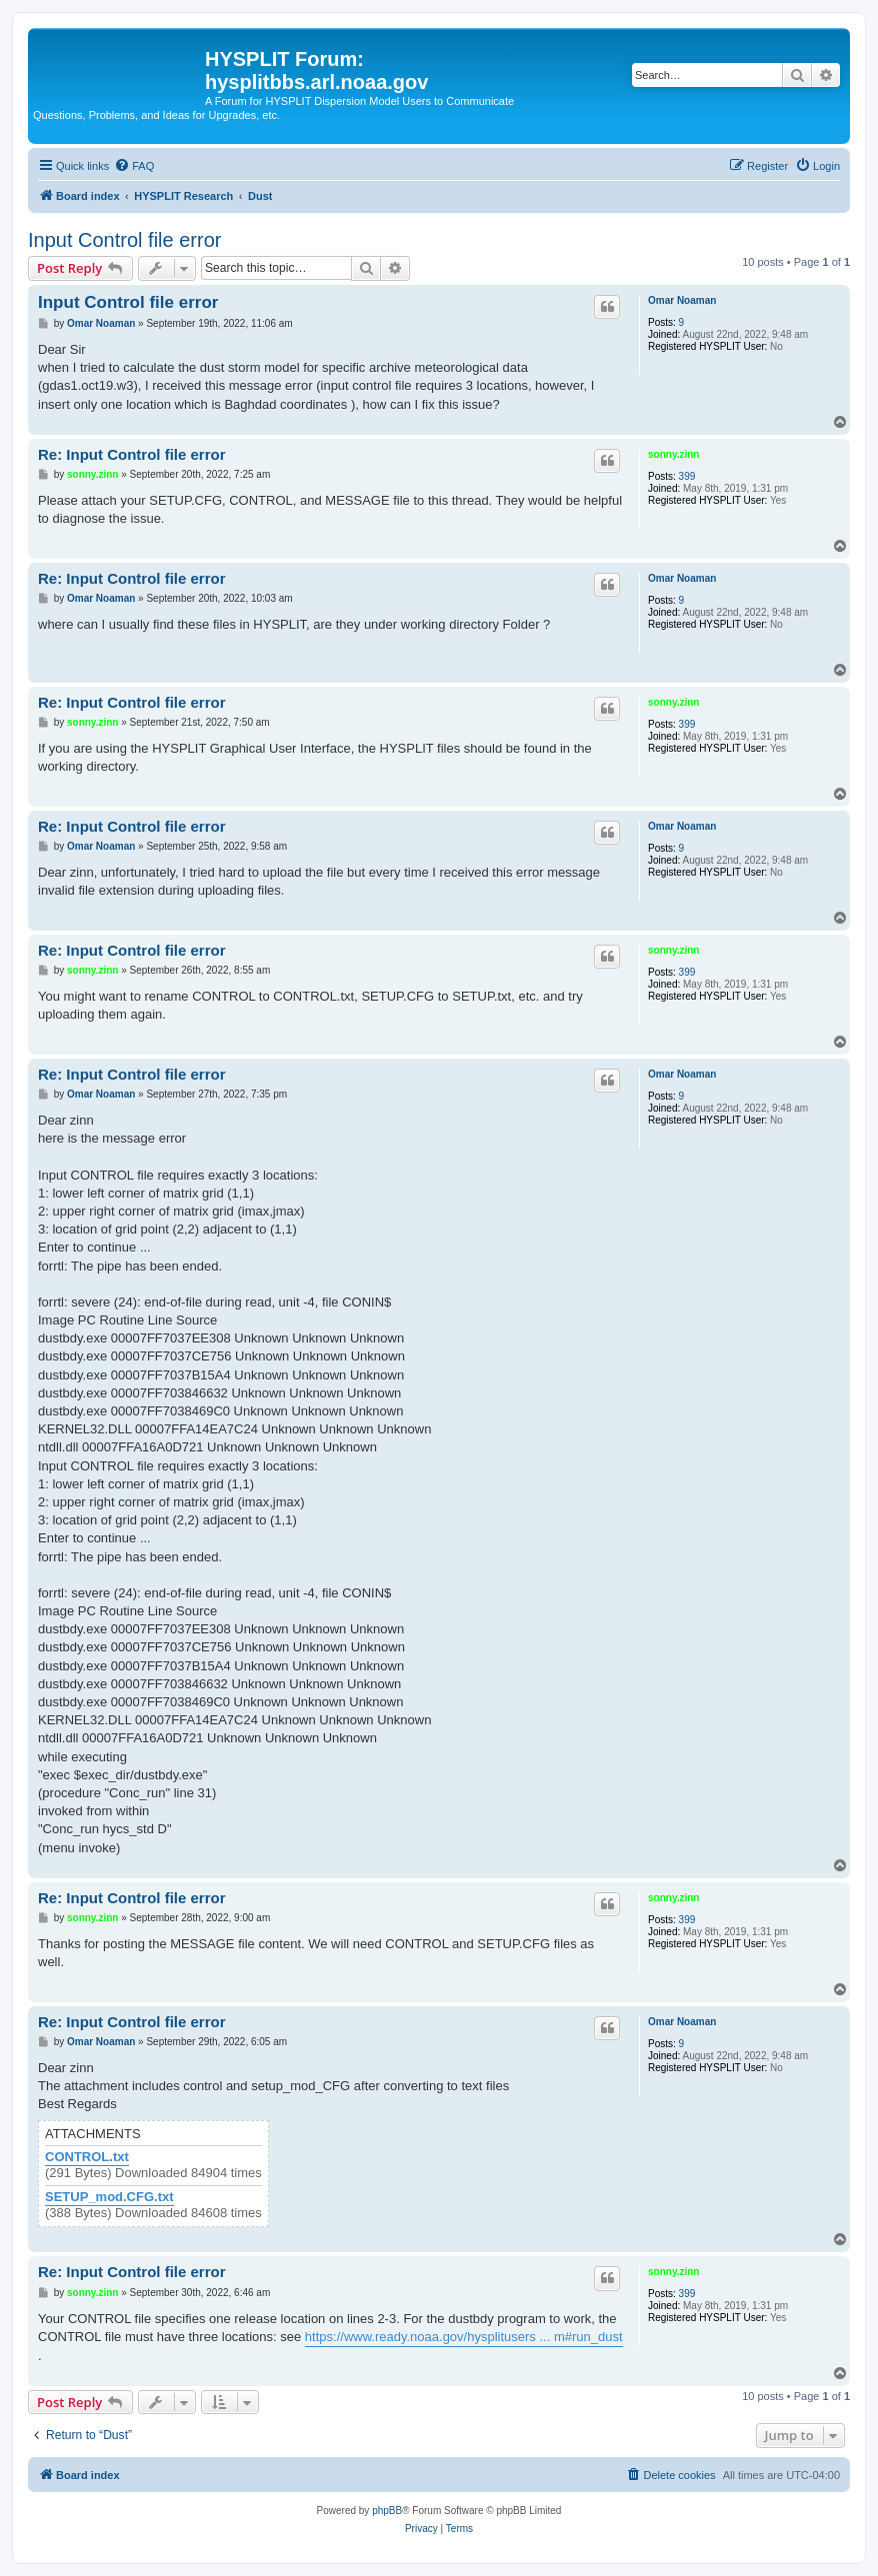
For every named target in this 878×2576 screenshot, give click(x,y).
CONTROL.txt (87, 2157)
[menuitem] (134, 166)
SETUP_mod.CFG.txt (109, 2197)
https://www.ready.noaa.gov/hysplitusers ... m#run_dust (464, 2336)
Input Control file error (124, 240)
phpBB (387, 2510)
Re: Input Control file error (132, 454)
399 (687, 476)
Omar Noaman (682, 300)
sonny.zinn (673, 454)
